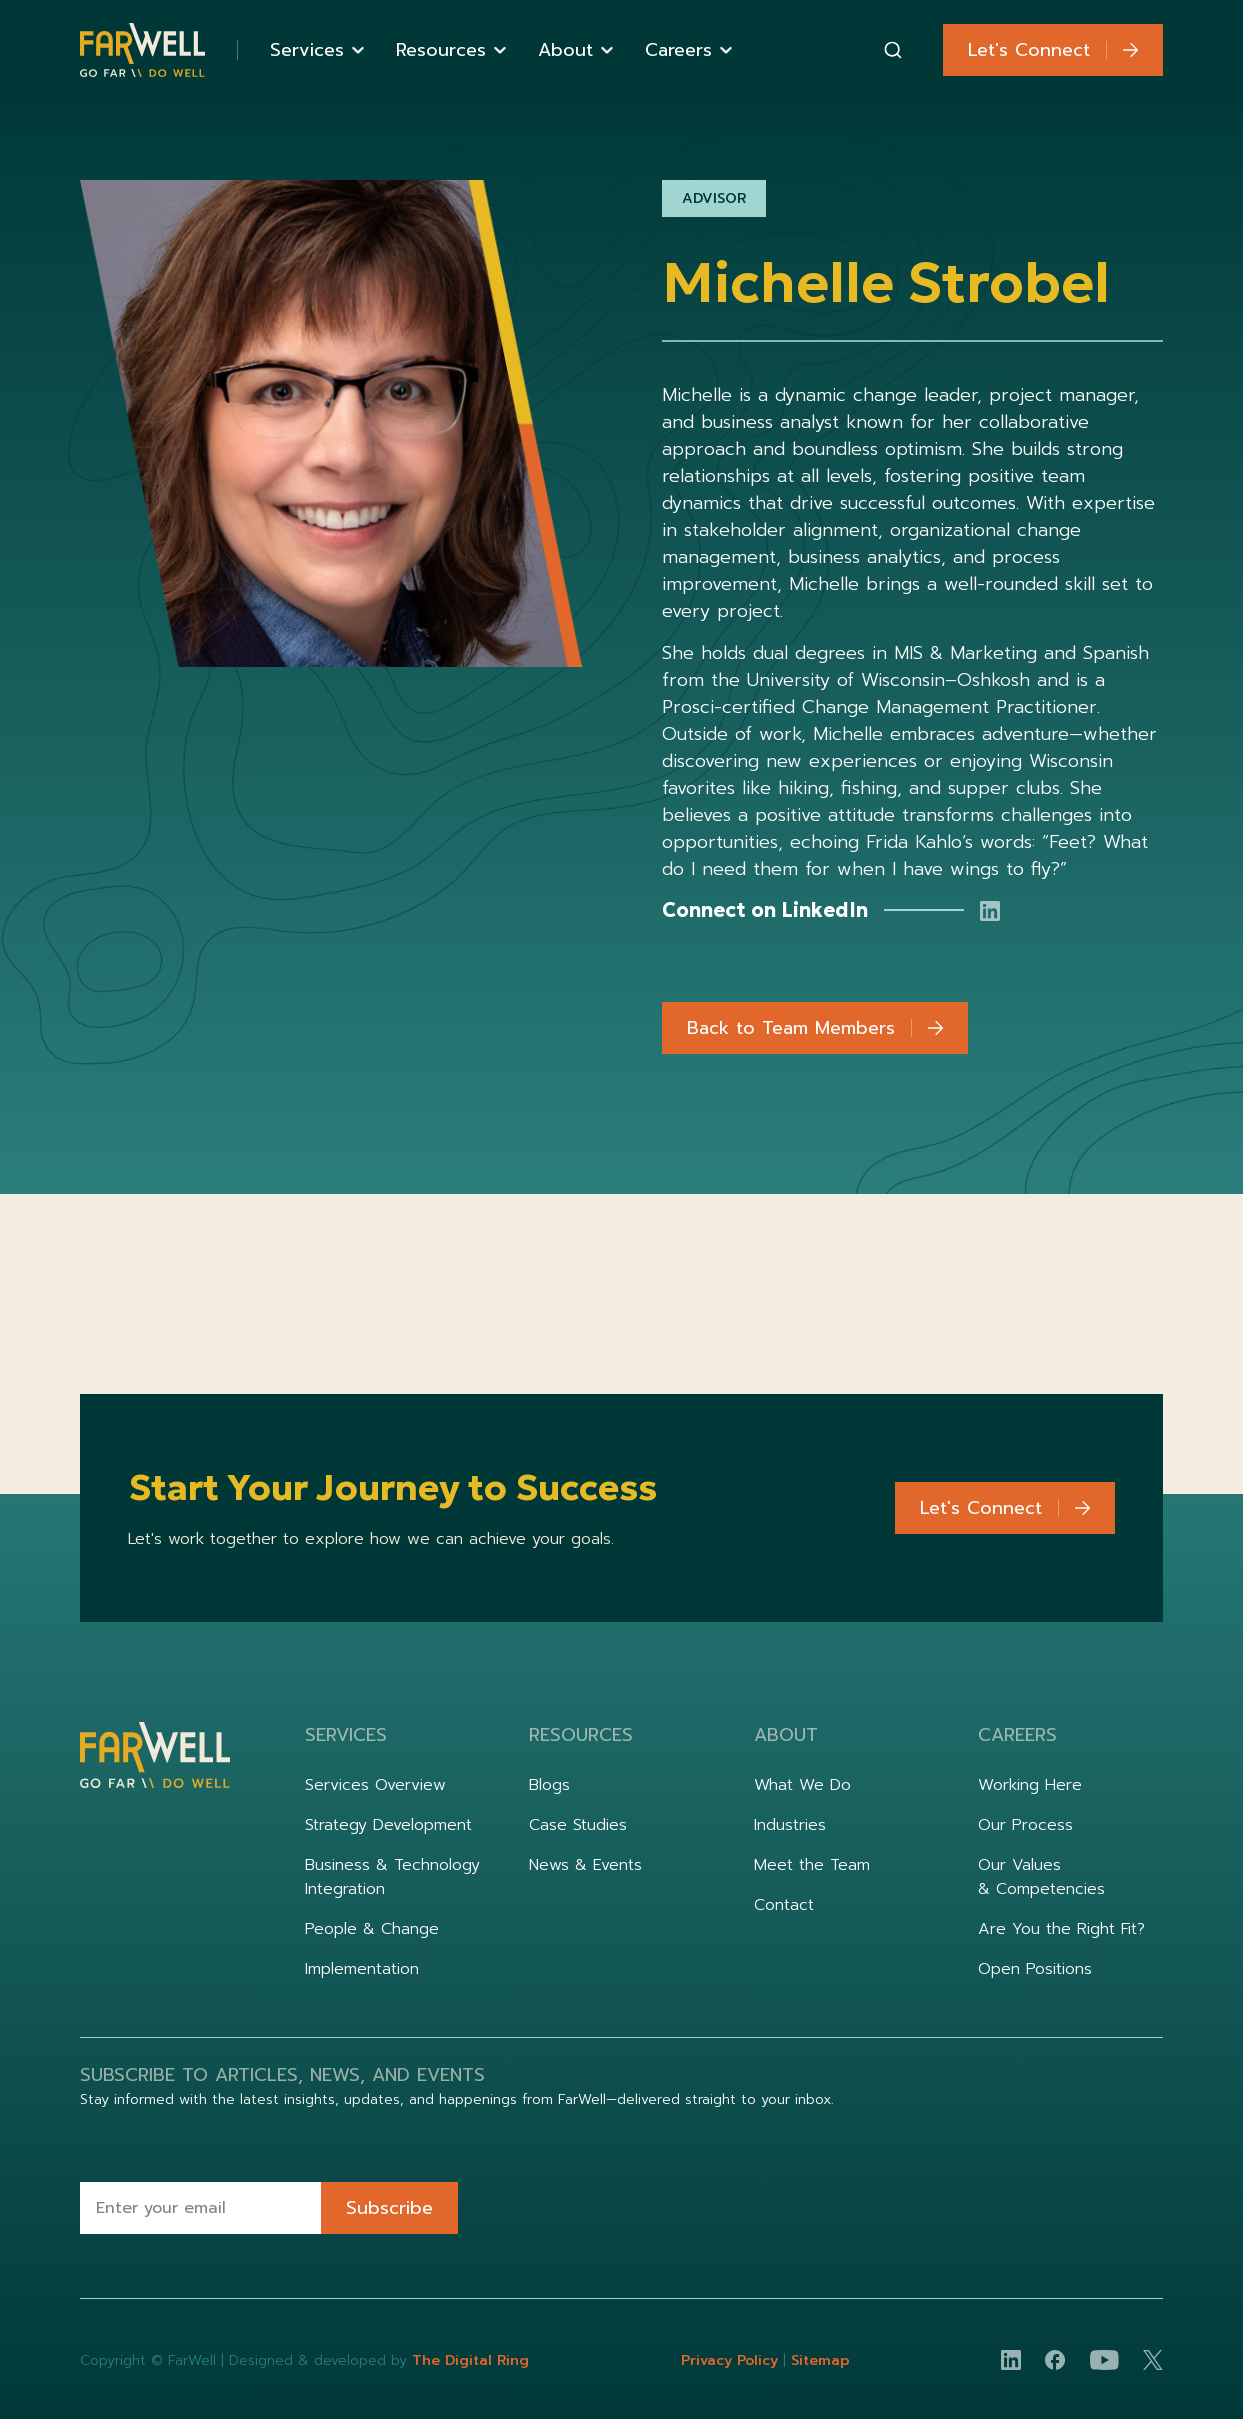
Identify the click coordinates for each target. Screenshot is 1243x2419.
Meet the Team (812, 1865)
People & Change (372, 1929)
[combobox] (893, 50)
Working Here (1030, 1785)
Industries (790, 1825)
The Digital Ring (470, 2360)
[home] (142, 50)
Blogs (549, 1785)
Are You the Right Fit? (1061, 1929)
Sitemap (820, 2360)
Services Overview (375, 1785)
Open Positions (1035, 1969)
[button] (317, 50)
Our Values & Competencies (1041, 1877)
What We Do (802, 1785)
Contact (784, 1905)
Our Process (1025, 1825)
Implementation (362, 1969)
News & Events (585, 1865)
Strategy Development (388, 1825)
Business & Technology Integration (392, 1877)
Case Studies (578, 1825)
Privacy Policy (732, 2360)
